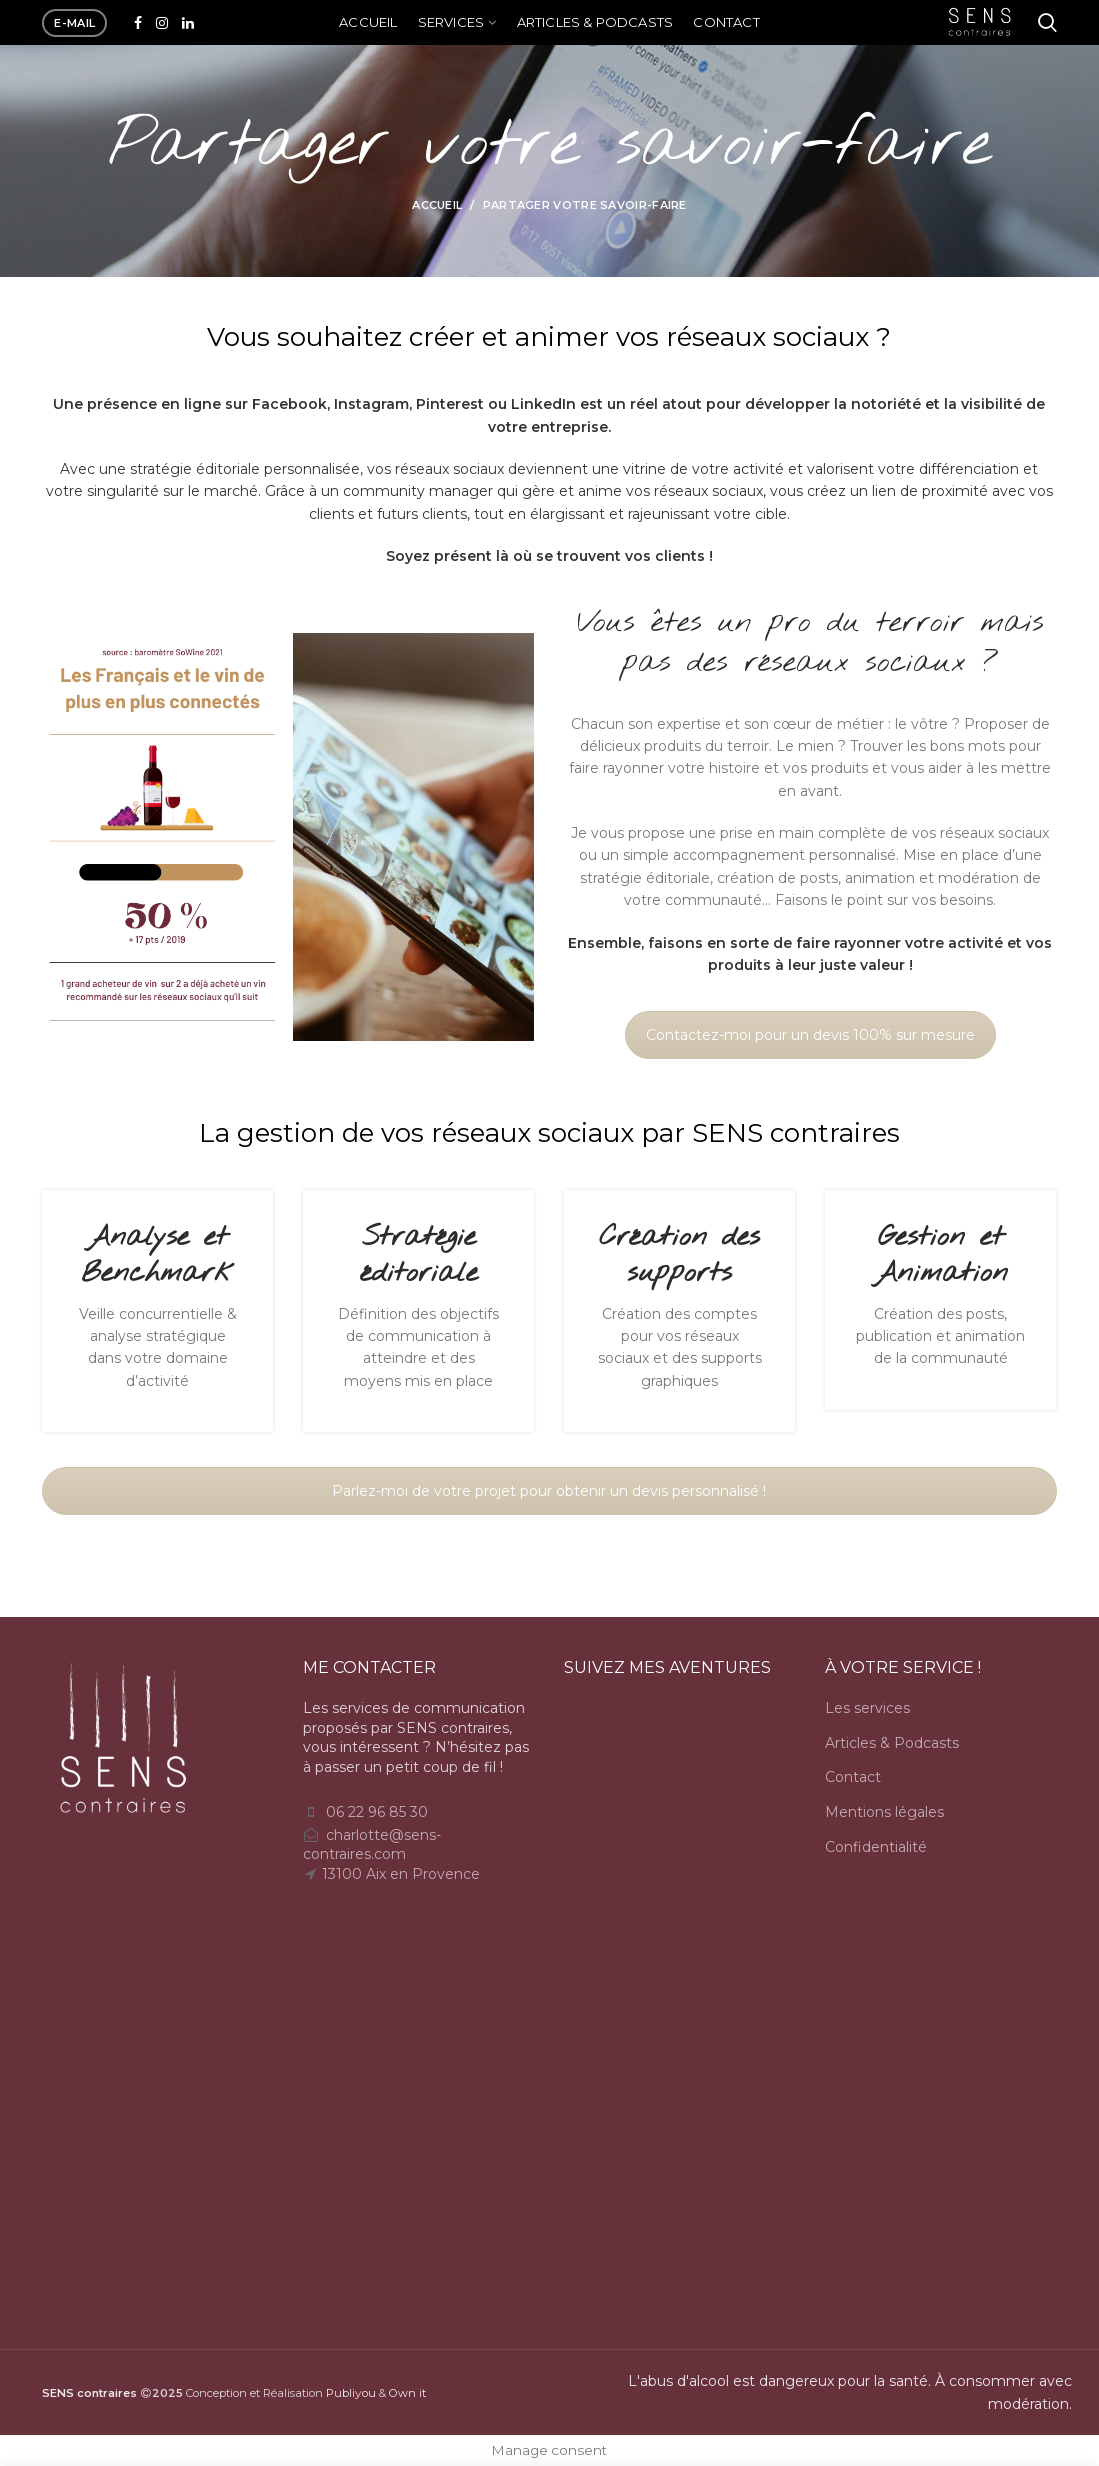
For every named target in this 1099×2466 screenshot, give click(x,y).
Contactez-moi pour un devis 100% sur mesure (810, 1035)
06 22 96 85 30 (377, 1812)
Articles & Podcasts (892, 1743)
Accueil (437, 205)
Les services (867, 1708)
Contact (853, 1777)
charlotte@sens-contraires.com (372, 1845)
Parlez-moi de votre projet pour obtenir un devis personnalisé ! (549, 1491)
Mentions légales (884, 1812)
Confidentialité (876, 1847)
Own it (407, 2393)
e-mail (74, 23)
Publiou (351, 2393)
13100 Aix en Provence (401, 1874)
